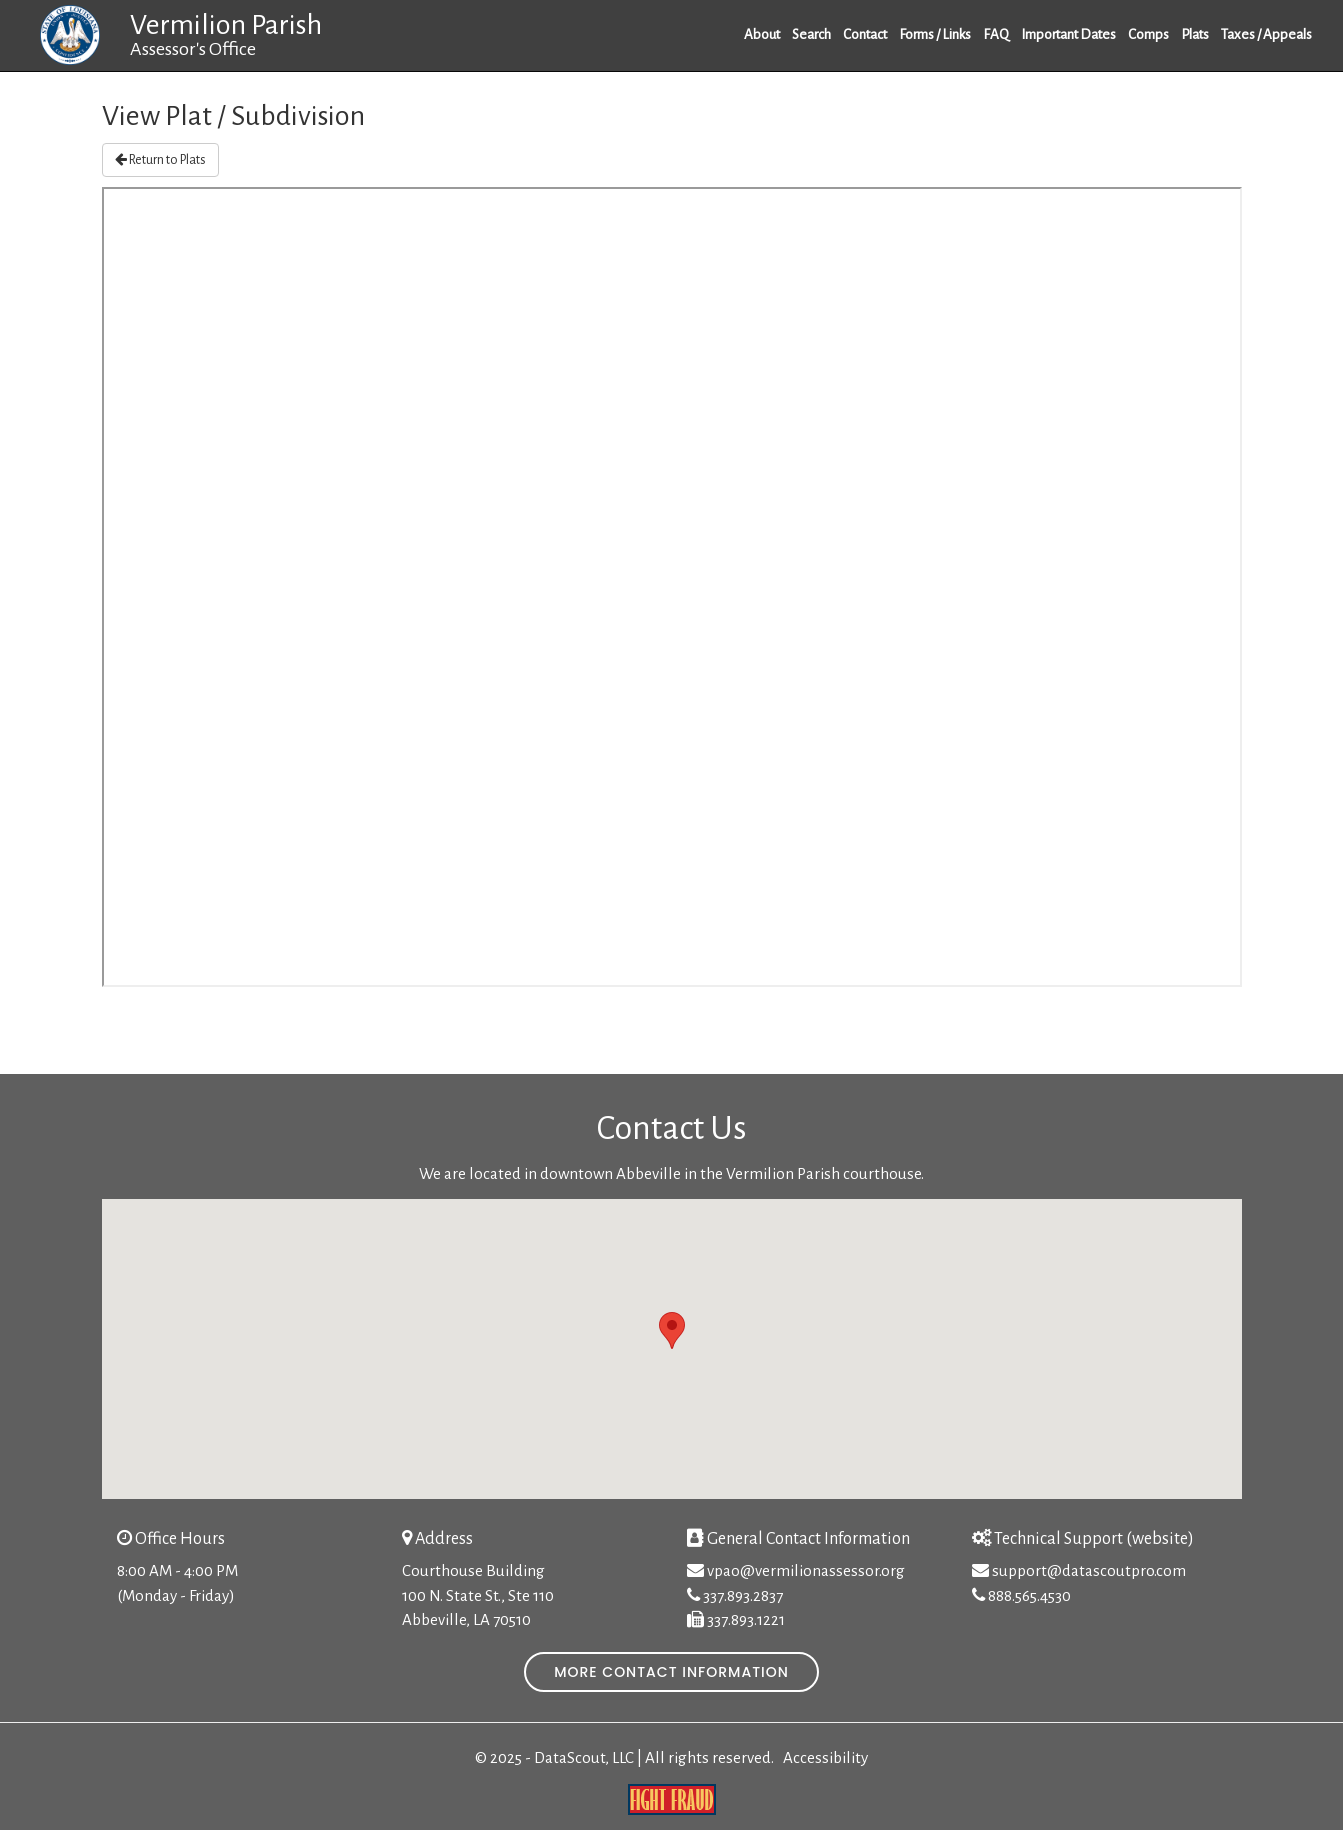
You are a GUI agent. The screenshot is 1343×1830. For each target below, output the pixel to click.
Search (811, 34)
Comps (1148, 34)
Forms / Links (935, 34)
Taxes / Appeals (1266, 34)
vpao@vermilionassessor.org (806, 1570)
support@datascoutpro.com (1089, 1570)
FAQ (996, 34)
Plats (1195, 34)
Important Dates (1068, 34)
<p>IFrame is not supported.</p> (672, 587)
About (762, 34)
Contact (865, 34)
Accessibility (825, 1757)
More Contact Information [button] (671, 1672)
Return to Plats (160, 159)
